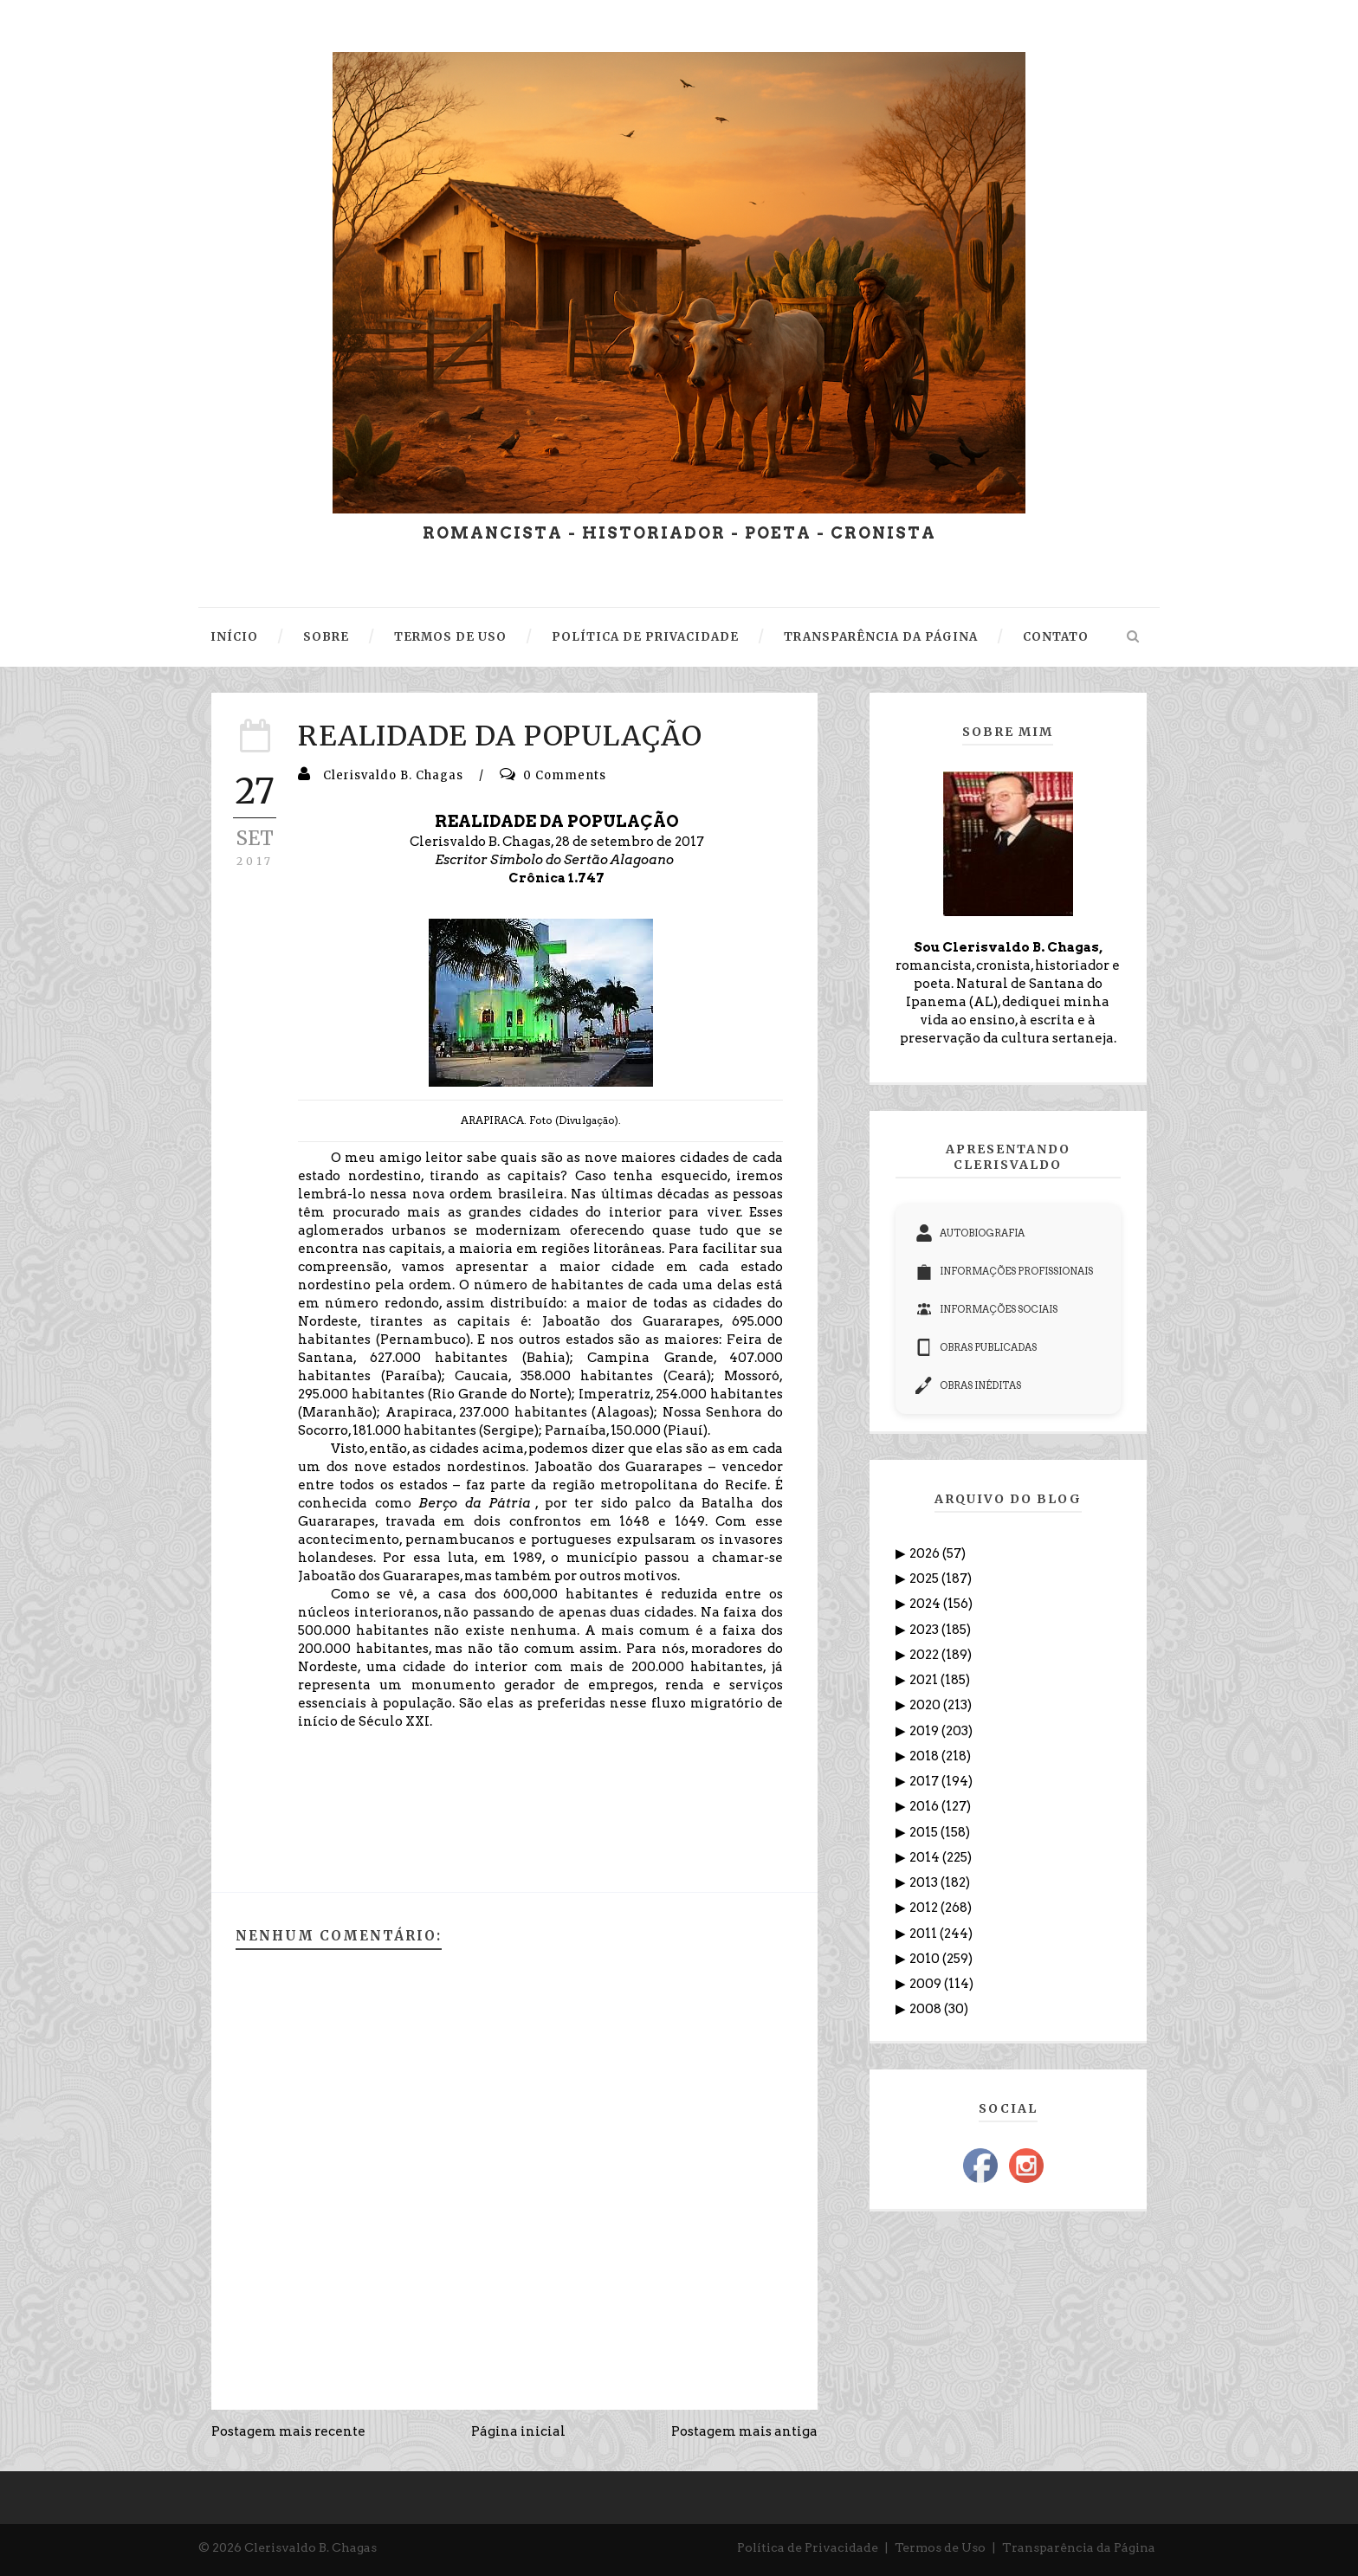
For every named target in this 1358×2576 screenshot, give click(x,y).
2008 (926, 2009)
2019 (925, 1731)
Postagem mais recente (288, 2431)
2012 (925, 1907)
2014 (925, 1857)
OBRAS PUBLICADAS (976, 1347)
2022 (925, 1654)
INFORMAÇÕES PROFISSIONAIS (1004, 1271)
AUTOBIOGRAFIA (970, 1233)
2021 (925, 1680)
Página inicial (518, 2431)
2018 (925, 1756)
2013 (925, 1882)
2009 (926, 1984)
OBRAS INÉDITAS (968, 1385)
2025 (925, 1578)
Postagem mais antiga (744, 2431)
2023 (925, 1629)
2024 (926, 1603)
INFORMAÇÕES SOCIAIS (986, 1309)
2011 (924, 1933)
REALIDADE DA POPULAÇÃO (500, 736)
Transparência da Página (1078, 2547)
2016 (925, 1806)
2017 (925, 1781)
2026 (925, 1553)
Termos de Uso (940, 2547)
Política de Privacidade (807, 2547)
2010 (925, 1958)
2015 (925, 1832)
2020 (926, 1705)
